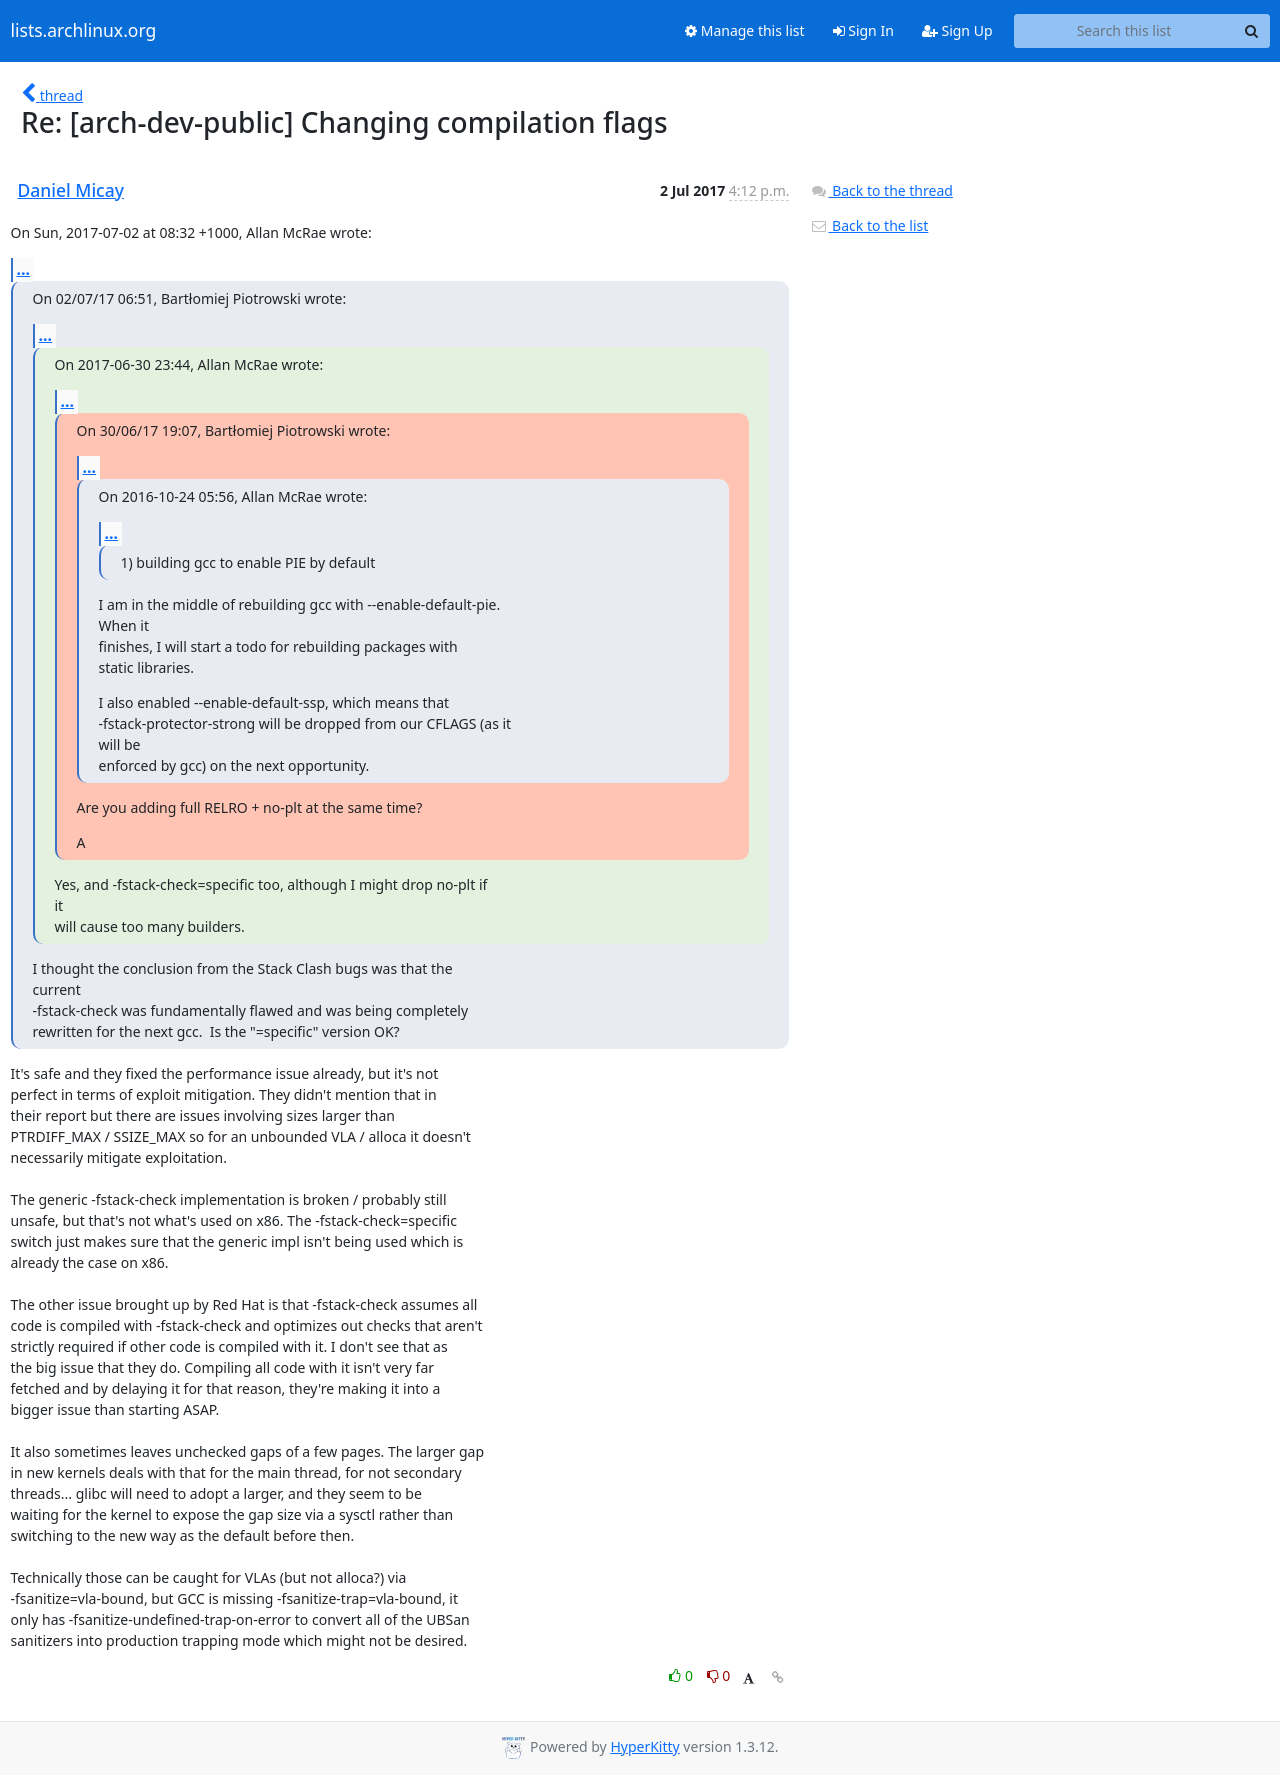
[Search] (1252, 31)
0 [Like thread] (682, 1675)
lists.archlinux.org (84, 31)
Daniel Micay (71, 190)
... (24, 269)
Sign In (863, 30)
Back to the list (869, 225)
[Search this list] (1124, 31)
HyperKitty (644, 1746)
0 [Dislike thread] (719, 1675)
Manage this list (745, 30)
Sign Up (957, 30)
